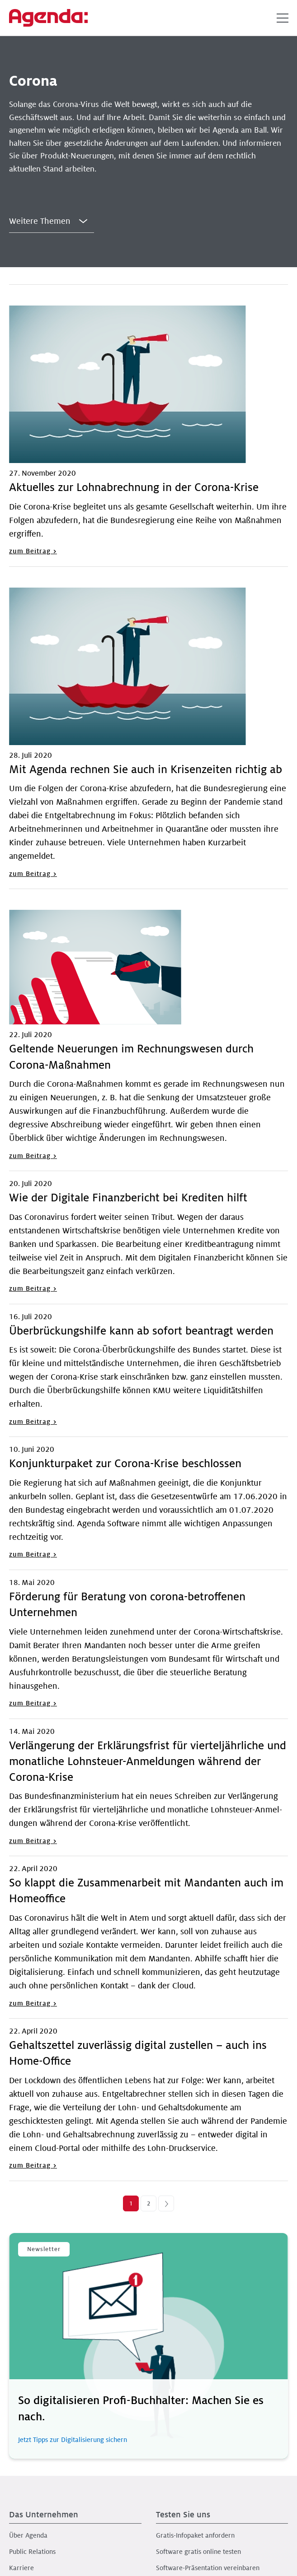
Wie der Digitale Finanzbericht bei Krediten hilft (128, 1198)
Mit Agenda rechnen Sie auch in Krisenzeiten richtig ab (145, 770)
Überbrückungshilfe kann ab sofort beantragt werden (141, 1331)
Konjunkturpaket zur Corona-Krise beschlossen (125, 1464)
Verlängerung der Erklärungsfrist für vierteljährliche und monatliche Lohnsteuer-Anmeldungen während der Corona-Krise (147, 1762)
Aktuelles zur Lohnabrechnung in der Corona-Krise (134, 488)
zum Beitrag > (33, 551)
